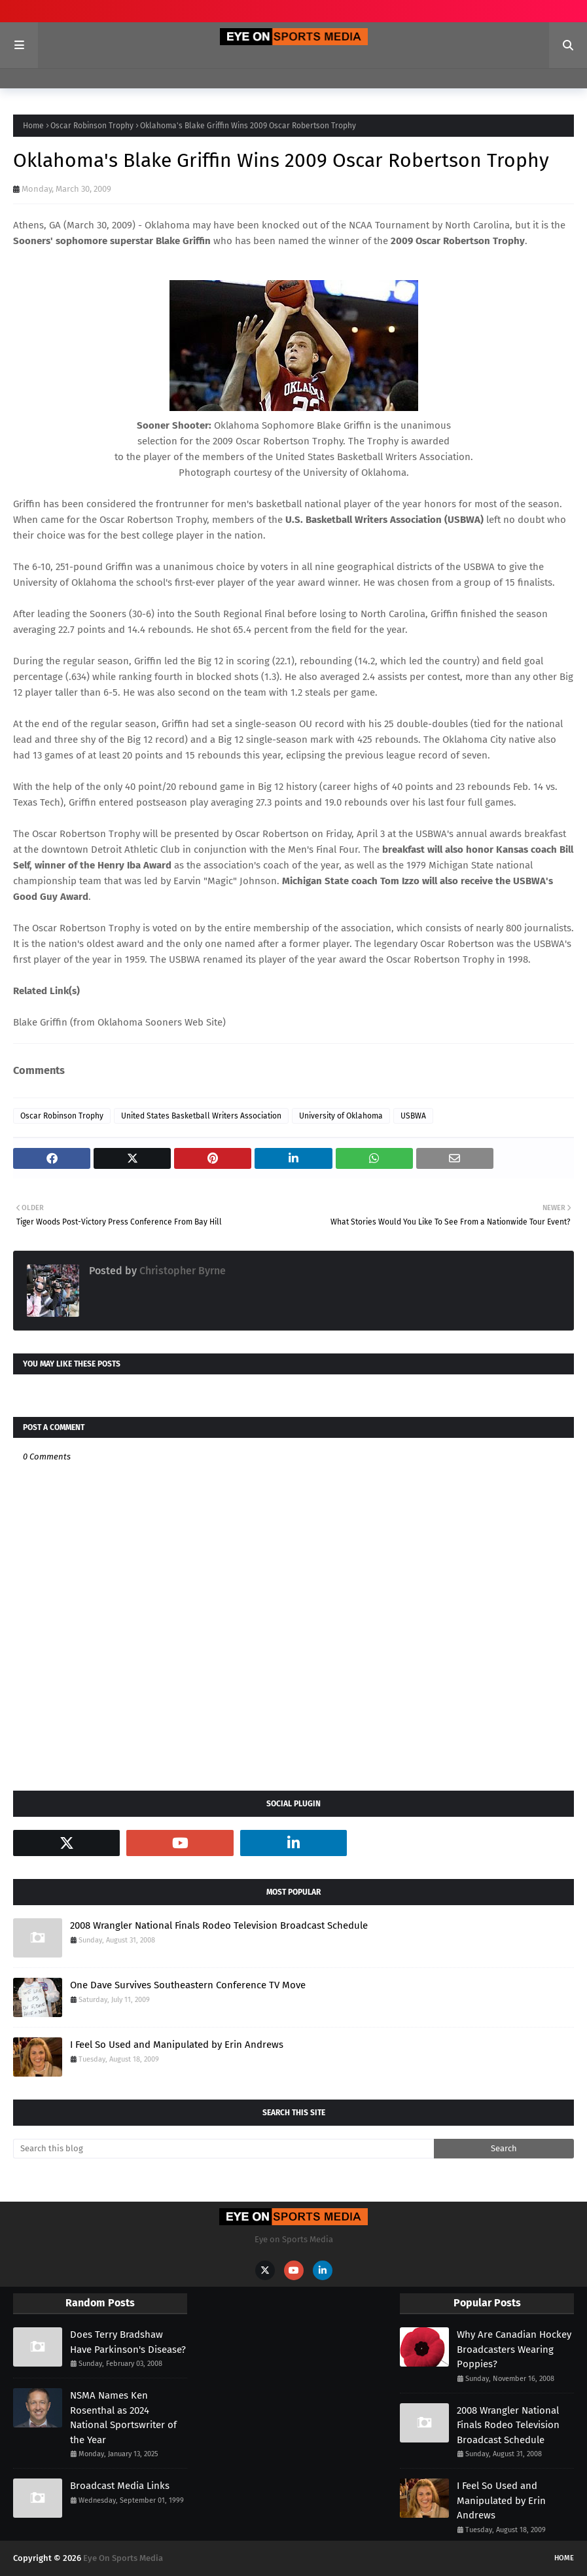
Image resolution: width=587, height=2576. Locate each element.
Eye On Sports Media (123, 2558)
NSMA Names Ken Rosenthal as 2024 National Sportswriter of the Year (123, 2417)
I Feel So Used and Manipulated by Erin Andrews (176, 2044)
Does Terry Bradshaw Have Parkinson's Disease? (128, 2342)
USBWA (413, 1115)
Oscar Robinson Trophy (91, 125)
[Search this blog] (223, 2148)
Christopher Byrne (181, 1270)
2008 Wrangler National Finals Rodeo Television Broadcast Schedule (219, 1925)
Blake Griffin (41, 1022)
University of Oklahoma (341, 1115)
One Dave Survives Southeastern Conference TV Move (188, 1985)
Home (33, 125)
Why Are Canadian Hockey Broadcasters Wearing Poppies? (514, 2349)
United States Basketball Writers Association (201, 1115)
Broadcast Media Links (119, 2486)
